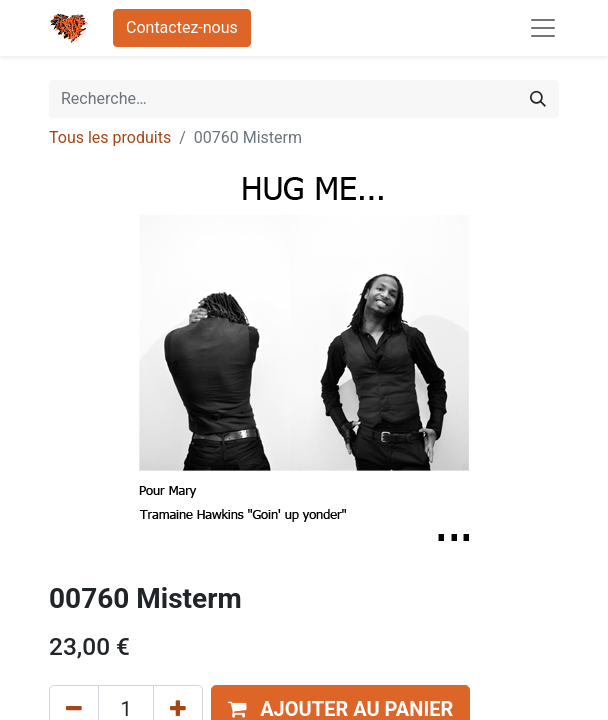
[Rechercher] (538, 99)
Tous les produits (110, 137)
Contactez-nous (182, 27)
